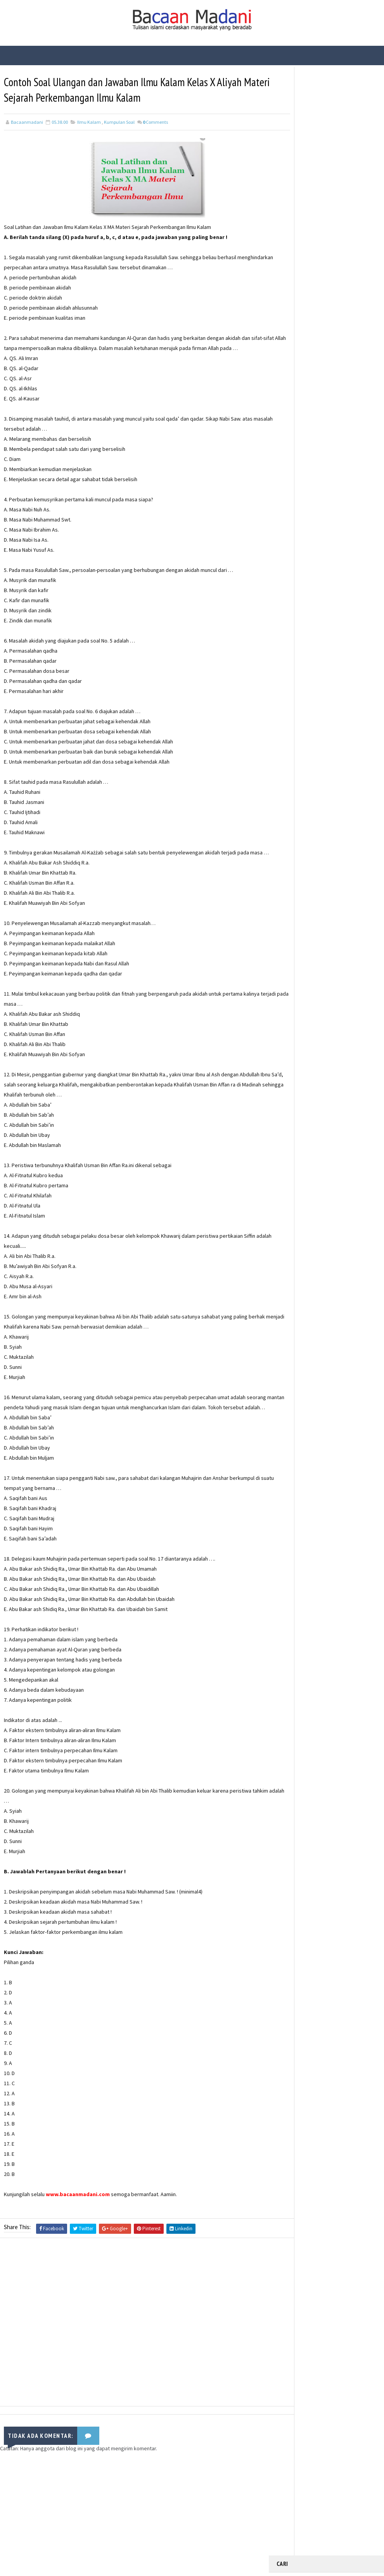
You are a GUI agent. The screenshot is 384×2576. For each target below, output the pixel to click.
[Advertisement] (134, 2345)
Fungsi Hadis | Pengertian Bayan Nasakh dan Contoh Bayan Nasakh (343, 203)
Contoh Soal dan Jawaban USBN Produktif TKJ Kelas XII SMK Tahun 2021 (343, 268)
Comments (155, 123)
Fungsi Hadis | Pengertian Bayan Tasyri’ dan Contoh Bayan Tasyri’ (342, 138)
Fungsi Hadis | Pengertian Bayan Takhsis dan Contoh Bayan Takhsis (343, 236)
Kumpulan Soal (119, 123)
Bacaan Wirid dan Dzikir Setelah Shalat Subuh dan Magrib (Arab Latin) (342, 170)
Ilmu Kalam (89, 123)
